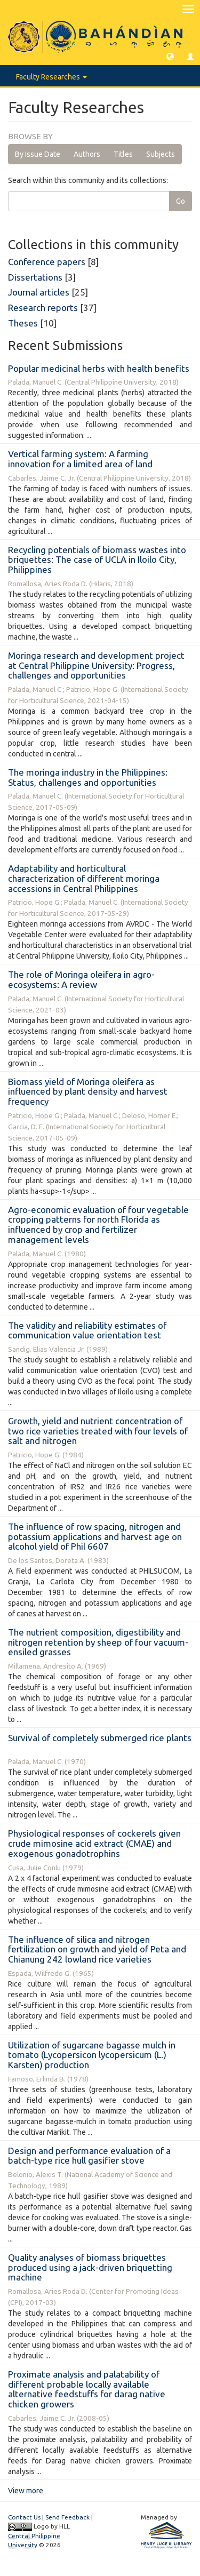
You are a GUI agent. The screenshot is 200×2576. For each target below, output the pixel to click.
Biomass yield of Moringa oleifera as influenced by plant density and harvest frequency (87, 1091)
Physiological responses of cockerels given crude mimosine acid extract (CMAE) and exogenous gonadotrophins (94, 1843)
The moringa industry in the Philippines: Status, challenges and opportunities (87, 777)
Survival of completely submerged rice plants (99, 1738)
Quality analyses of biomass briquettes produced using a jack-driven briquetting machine (90, 2267)
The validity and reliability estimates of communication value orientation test (87, 1330)
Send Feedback (67, 2517)
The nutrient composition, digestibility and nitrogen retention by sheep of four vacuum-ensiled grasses (98, 1642)
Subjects (160, 154)
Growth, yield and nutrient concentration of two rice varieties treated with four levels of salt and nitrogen (98, 1431)
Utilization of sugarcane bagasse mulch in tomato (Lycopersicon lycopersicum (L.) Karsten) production (91, 2055)
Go (180, 201)
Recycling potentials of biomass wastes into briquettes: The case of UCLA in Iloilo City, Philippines (97, 560)
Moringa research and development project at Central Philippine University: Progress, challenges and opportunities (96, 665)
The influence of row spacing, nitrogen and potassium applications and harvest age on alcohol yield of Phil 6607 (95, 1536)
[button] (170, 56)
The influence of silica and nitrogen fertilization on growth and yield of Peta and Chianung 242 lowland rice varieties (97, 1949)
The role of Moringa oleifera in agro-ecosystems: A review (81, 979)
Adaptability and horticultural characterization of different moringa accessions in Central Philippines (83, 878)
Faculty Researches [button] (51, 77)
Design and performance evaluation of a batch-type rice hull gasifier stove (89, 2156)
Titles (123, 154)
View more (25, 2490)
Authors (87, 154)
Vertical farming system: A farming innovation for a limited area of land (80, 459)
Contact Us (24, 2517)
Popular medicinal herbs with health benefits (98, 368)
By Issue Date (37, 154)
